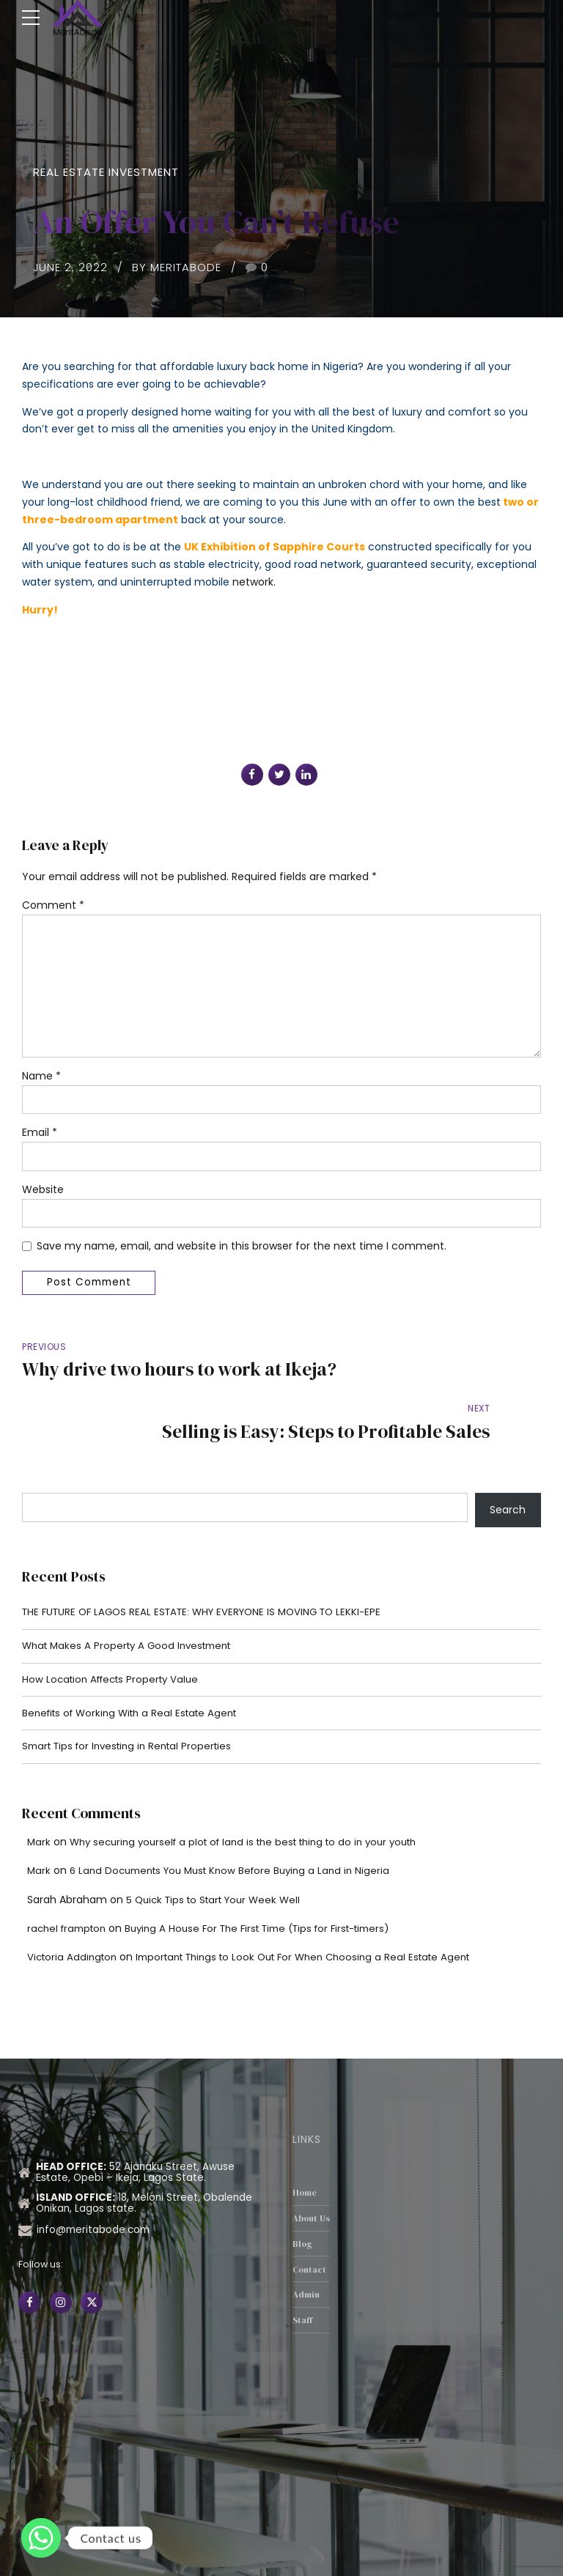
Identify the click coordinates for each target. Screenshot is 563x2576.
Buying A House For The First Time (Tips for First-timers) (273, 1888)
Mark (39, 1801)
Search (508, 1464)
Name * (41, 1081)
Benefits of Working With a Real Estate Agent (136, 1671)
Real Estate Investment (106, 172)
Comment (53, 905)
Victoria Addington (74, 1916)
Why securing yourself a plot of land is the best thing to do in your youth (255, 1801)
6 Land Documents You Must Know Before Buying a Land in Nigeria (239, 1830)
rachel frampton (69, 1888)
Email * (39, 1139)
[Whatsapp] (41, 2538)
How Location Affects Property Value (115, 1636)
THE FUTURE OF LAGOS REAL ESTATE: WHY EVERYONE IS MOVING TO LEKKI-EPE (211, 1567)
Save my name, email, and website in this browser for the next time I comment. (241, 1254)
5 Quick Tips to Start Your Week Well (219, 1859)
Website (43, 1196)
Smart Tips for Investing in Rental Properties (133, 1705)
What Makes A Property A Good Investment (132, 1602)
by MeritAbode (176, 267)
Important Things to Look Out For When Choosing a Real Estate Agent (319, 1916)
